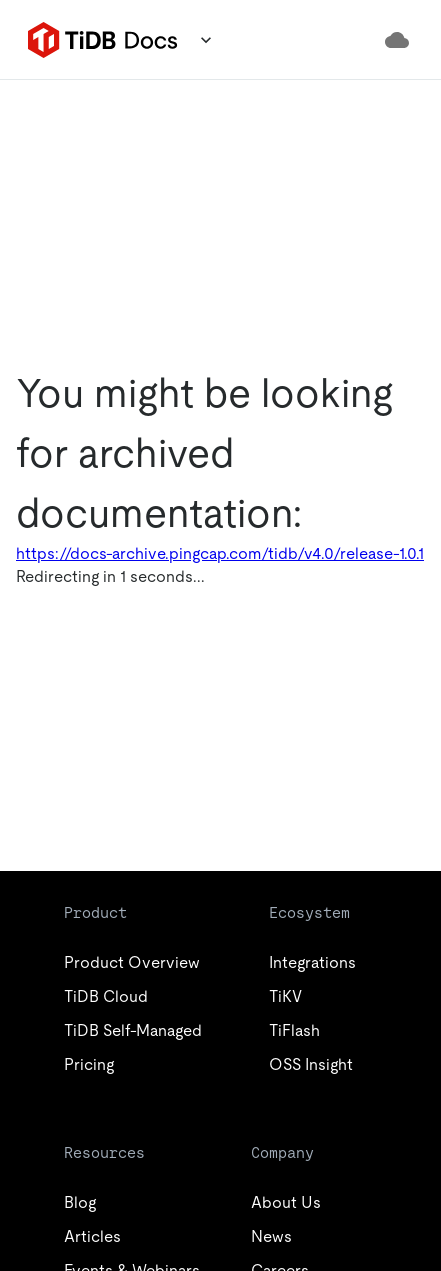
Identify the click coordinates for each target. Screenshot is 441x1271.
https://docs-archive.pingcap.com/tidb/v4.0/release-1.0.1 (220, 553)
